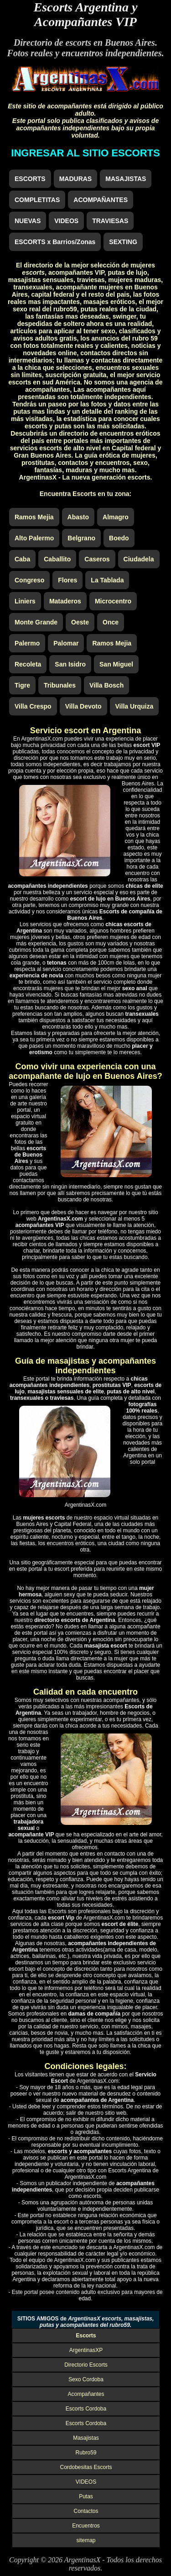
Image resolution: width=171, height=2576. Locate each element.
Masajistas (86, 2438)
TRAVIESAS (110, 220)
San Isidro (70, 664)
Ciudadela (139, 559)
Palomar (65, 643)
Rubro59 (85, 2452)
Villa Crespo (33, 706)
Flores (67, 580)
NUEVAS (28, 220)
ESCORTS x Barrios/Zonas (55, 241)
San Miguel (116, 664)
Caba (22, 559)
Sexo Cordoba (86, 2379)
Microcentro (113, 601)
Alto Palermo (34, 538)
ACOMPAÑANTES (100, 199)
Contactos (85, 2511)
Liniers (25, 601)
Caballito (57, 559)
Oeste (80, 622)
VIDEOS (66, 220)
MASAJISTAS (125, 178)
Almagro (116, 517)
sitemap (85, 2540)
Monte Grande (36, 622)
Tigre (22, 685)
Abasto (78, 517)
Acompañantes (85, 2394)
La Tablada (107, 580)
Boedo (119, 538)
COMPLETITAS (37, 199)
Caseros (96, 559)
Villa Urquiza (134, 706)
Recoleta (28, 664)
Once (111, 622)
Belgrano (81, 538)
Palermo (27, 643)
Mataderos (65, 601)
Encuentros (86, 2526)
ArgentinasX (82, 2560)
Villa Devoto (83, 706)
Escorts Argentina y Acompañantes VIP (86, 14)
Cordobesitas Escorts (86, 2467)
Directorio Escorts (86, 2365)
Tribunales (60, 685)
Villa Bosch (106, 685)
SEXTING (123, 241)
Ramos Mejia (34, 517)
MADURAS (75, 178)
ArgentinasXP (86, 2350)
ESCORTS (30, 178)
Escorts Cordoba (86, 2408)
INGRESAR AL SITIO (85, 153)
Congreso (29, 580)
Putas (86, 2496)
